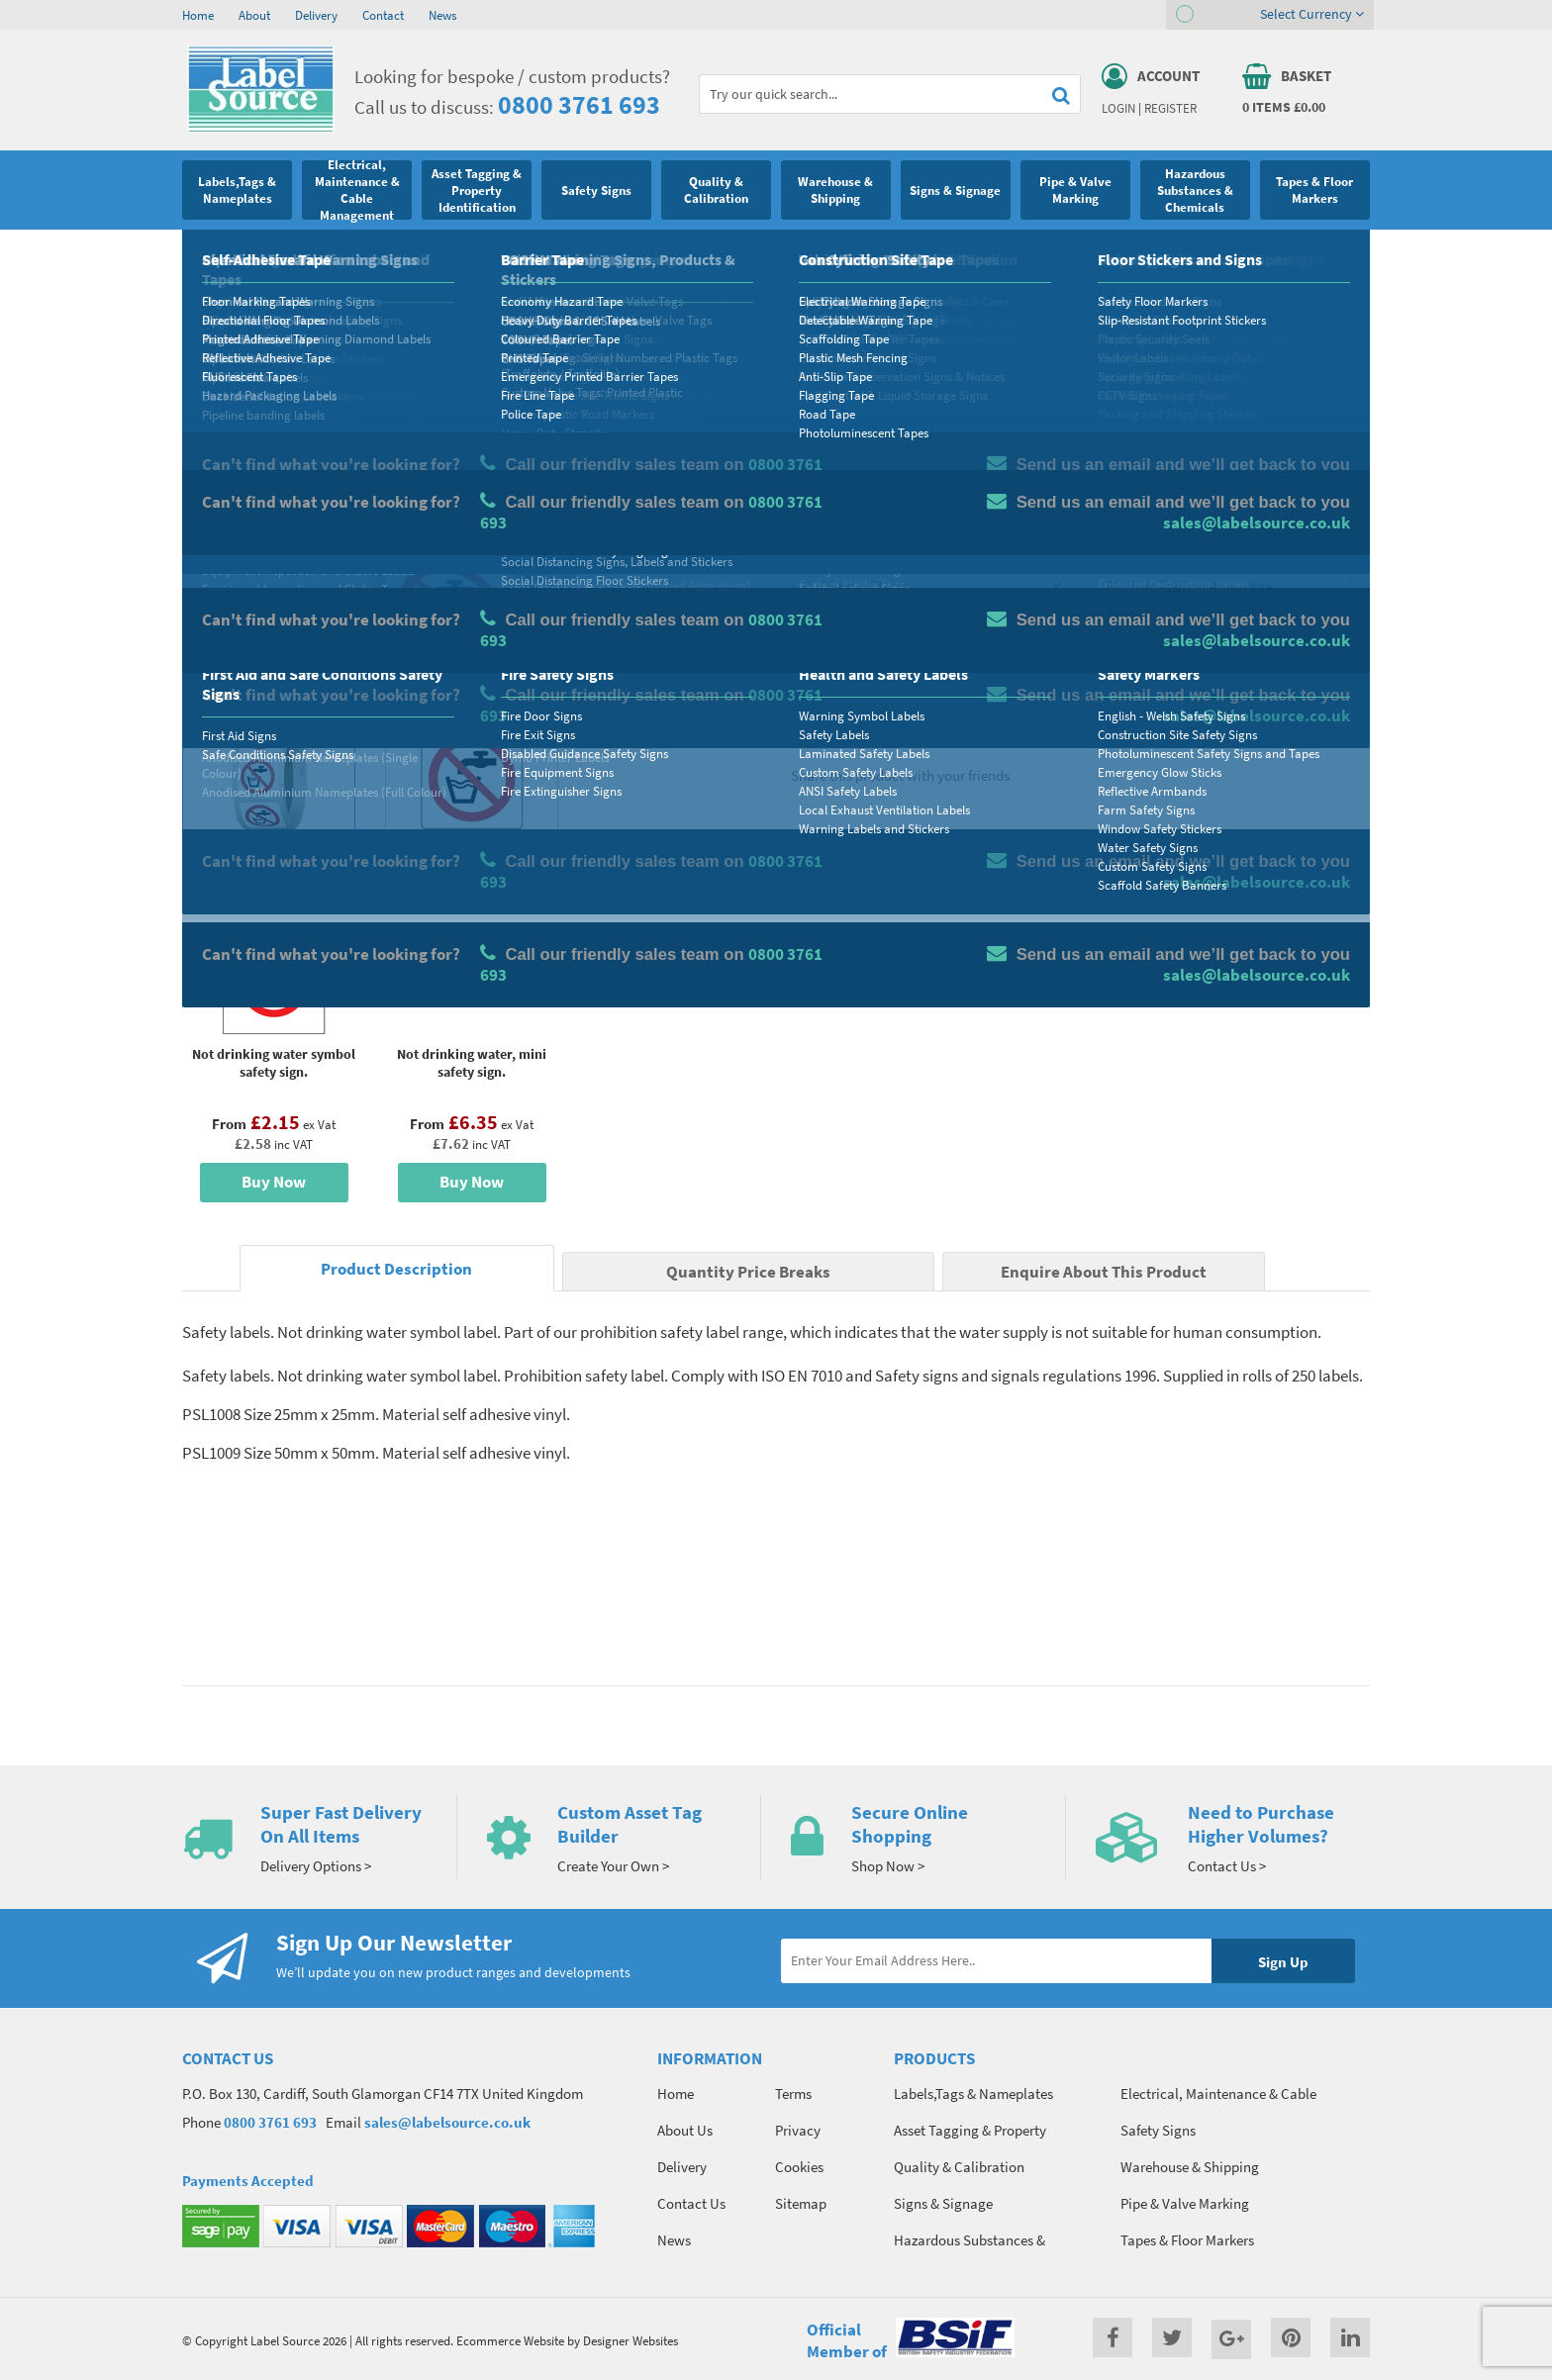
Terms (793, 2093)
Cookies (799, 2166)
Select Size (843, 550)
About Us (685, 2130)
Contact (383, 15)
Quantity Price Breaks (1208, 411)
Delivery (316, 15)
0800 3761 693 (579, 104)
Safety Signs (258, 252)
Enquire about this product (1223, 704)
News (442, 15)
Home (198, 15)
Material (836, 472)
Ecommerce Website (510, 2340)
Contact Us (691, 2203)
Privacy (798, 2130)
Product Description (396, 1269)
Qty (821, 628)
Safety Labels (481, 252)
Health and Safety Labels (369, 252)
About (254, 15)
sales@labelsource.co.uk (447, 2122)
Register (1170, 108)
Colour (1116, 550)
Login (1118, 108)
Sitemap (800, 2203)
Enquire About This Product (1104, 1272)
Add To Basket (1222, 665)
